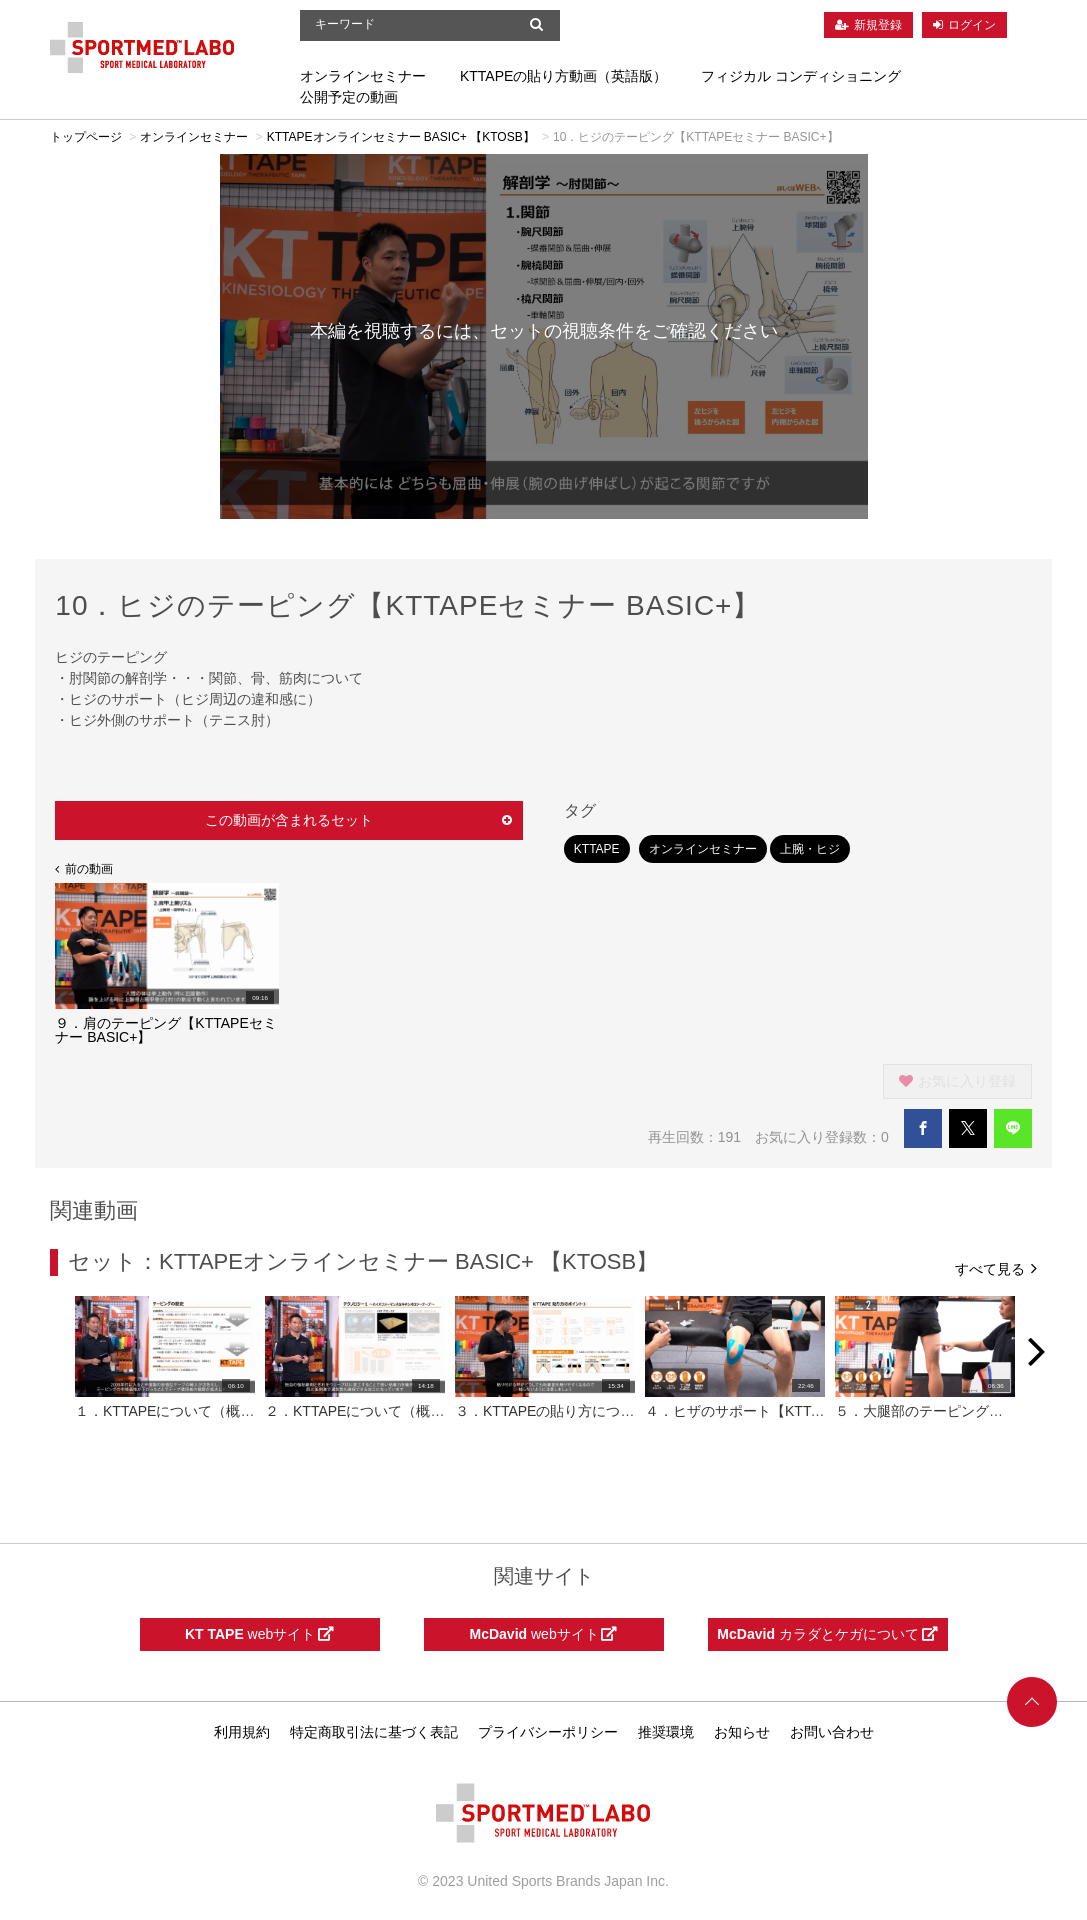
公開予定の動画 (349, 97)
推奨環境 (666, 1732)
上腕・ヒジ (810, 849)
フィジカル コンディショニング (801, 76)
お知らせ (742, 1732)
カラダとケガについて (827, 1634)
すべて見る (996, 1267)
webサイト (259, 1634)
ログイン (972, 25)
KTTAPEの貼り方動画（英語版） (563, 76)
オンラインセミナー (363, 76)
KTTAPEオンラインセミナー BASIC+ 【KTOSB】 (401, 137)
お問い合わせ (832, 1732)
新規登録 (878, 25)
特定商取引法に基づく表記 (374, 1732)
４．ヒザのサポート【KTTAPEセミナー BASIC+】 (804, 1411)
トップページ (86, 137)
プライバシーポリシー (548, 1732)
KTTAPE (597, 849)
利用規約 (242, 1732)
